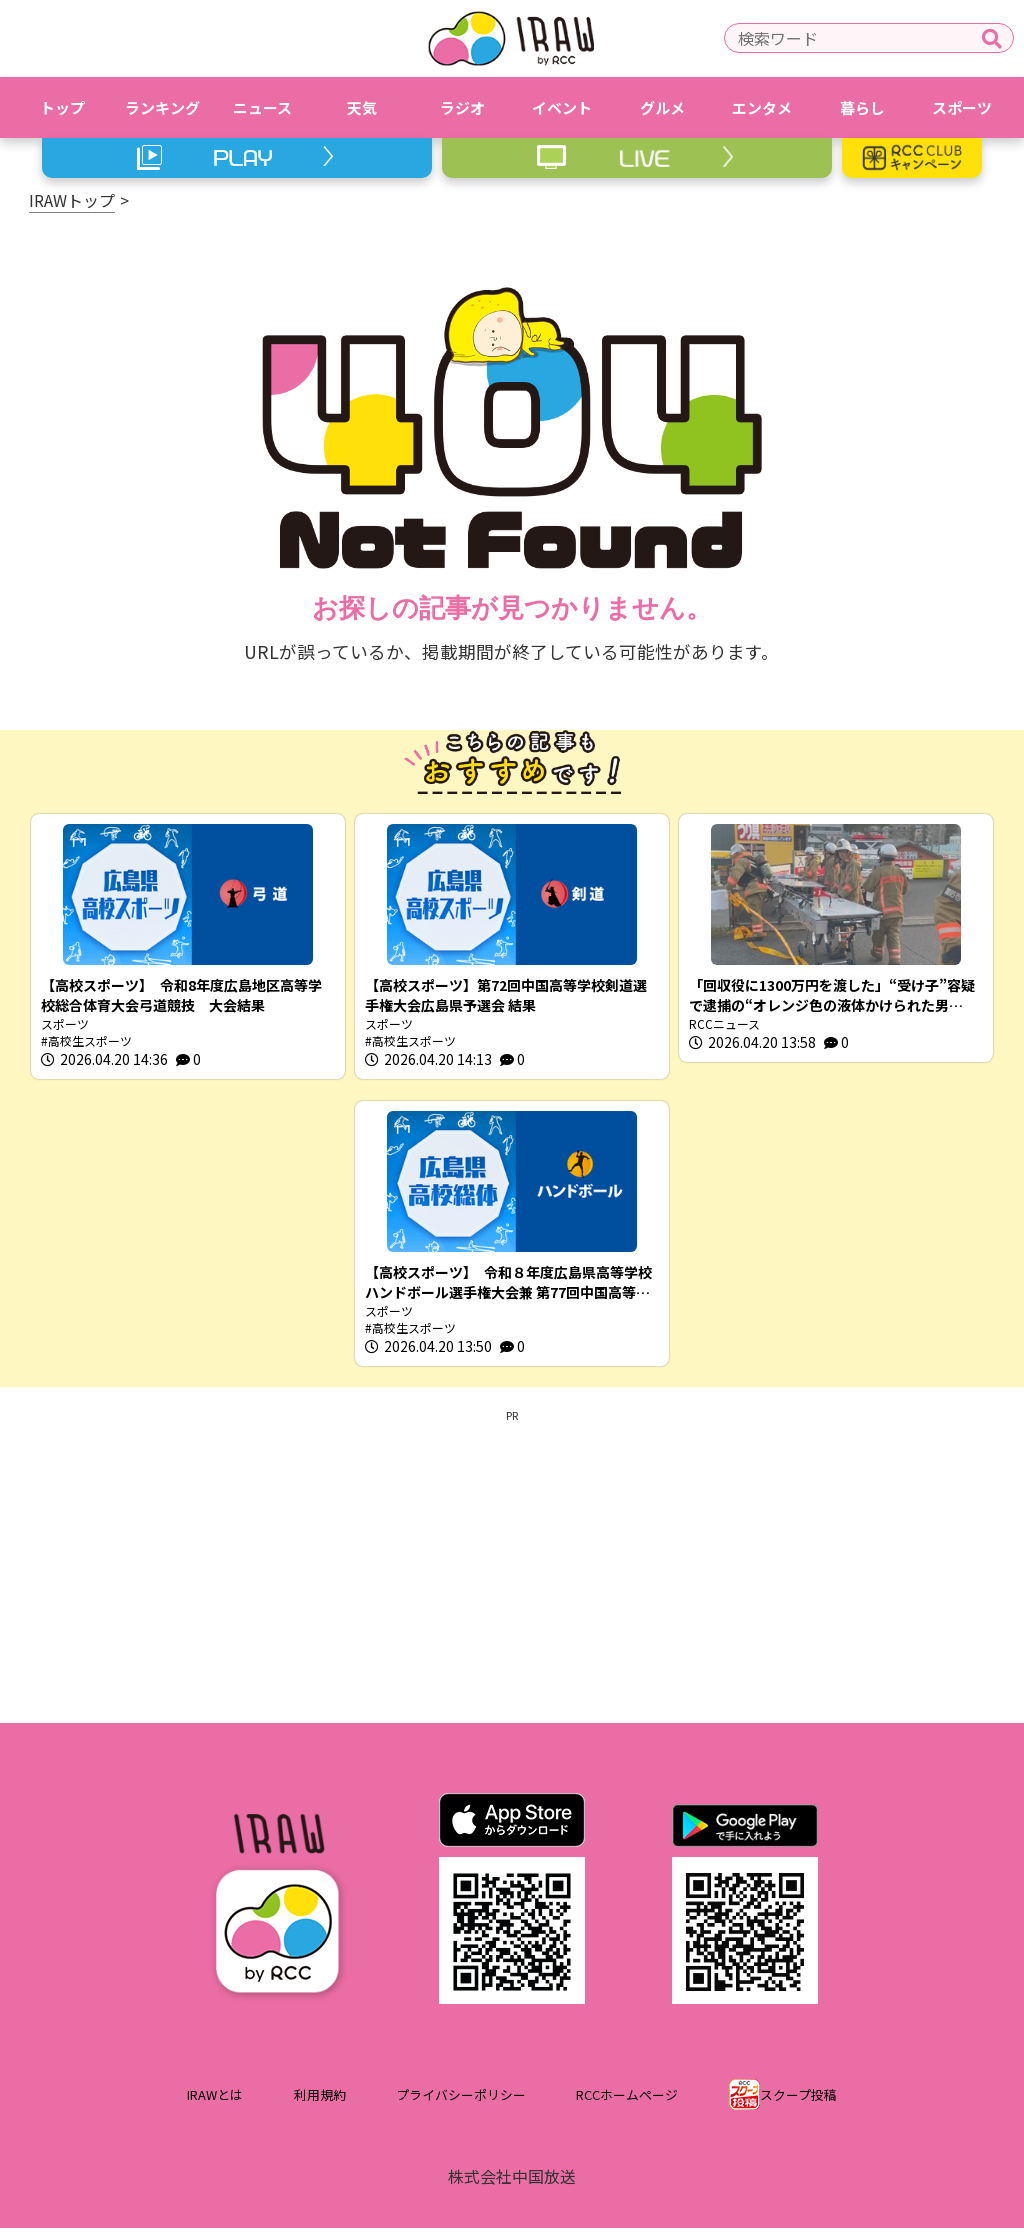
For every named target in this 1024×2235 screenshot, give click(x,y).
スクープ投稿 (798, 2101)
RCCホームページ (627, 2101)
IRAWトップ (72, 200)
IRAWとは (215, 2101)
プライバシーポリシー (461, 2101)
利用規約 (320, 2101)
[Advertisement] (512, 1570)
